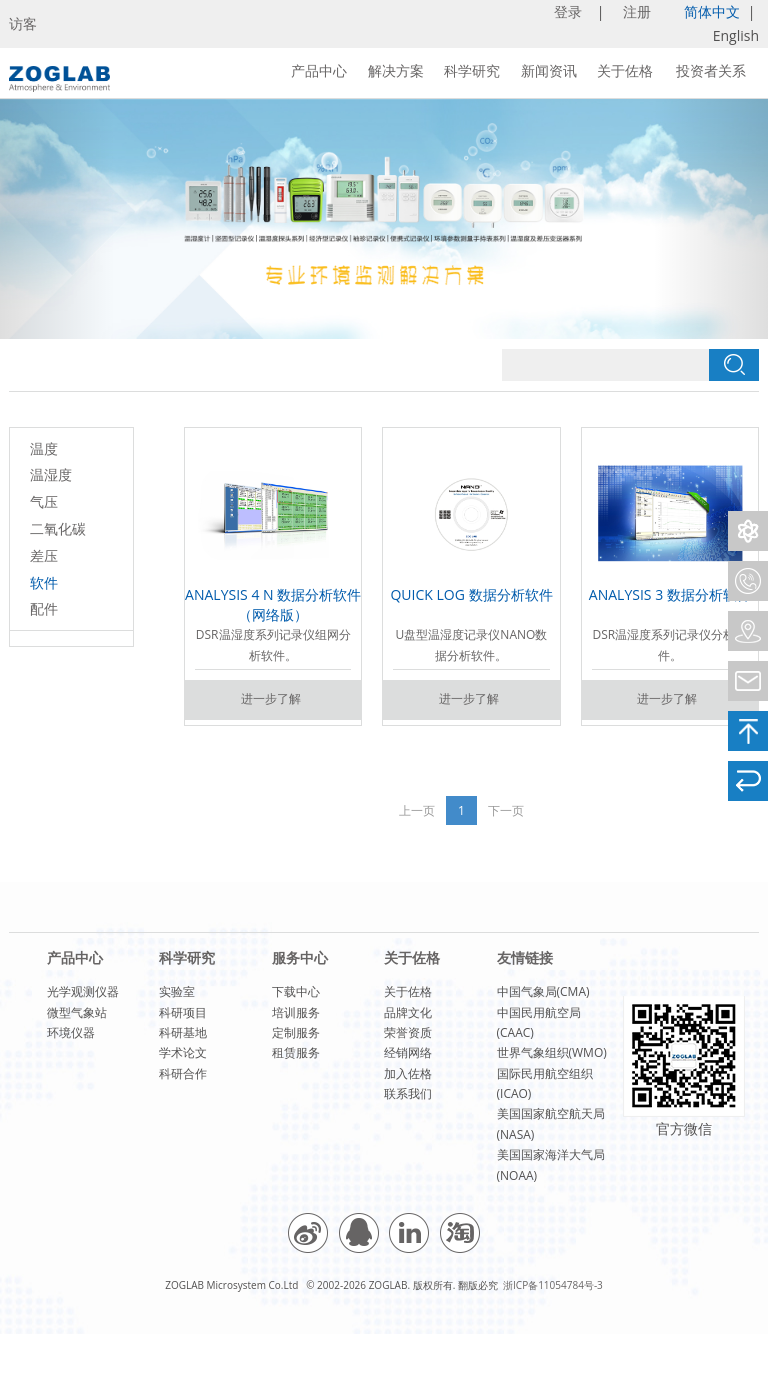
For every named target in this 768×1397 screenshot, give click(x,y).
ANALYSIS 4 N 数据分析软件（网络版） (273, 604)
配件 (44, 608)
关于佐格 (625, 70)
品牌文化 (408, 1012)
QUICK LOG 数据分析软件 (471, 594)
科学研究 (472, 70)
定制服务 (296, 1032)
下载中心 (296, 991)
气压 (44, 501)
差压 (44, 555)
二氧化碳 (58, 528)
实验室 (177, 991)
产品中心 (319, 70)
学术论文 (183, 1052)
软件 (44, 582)
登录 (570, 11)
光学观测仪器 (83, 991)
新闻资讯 (549, 70)
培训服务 (296, 1012)
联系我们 (408, 1093)
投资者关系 (711, 70)
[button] (57, 219)
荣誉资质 (408, 1032)
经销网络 (408, 1052)
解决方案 (396, 70)
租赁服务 (296, 1052)
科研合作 (183, 1073)
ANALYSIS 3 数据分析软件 (670, 594)
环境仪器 (71, 1032)
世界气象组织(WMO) (552, 1052)
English (736, 35)
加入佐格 (408, 1073)
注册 (639, 11)
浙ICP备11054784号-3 (553, 1285)
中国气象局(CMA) (543, 991)
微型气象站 (77, 1012)
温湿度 (51, 474)
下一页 (506, 810)
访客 (23, 23)
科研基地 (183, 1032)
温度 (44, 448)
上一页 (417, 810)
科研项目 (183, 1012)
